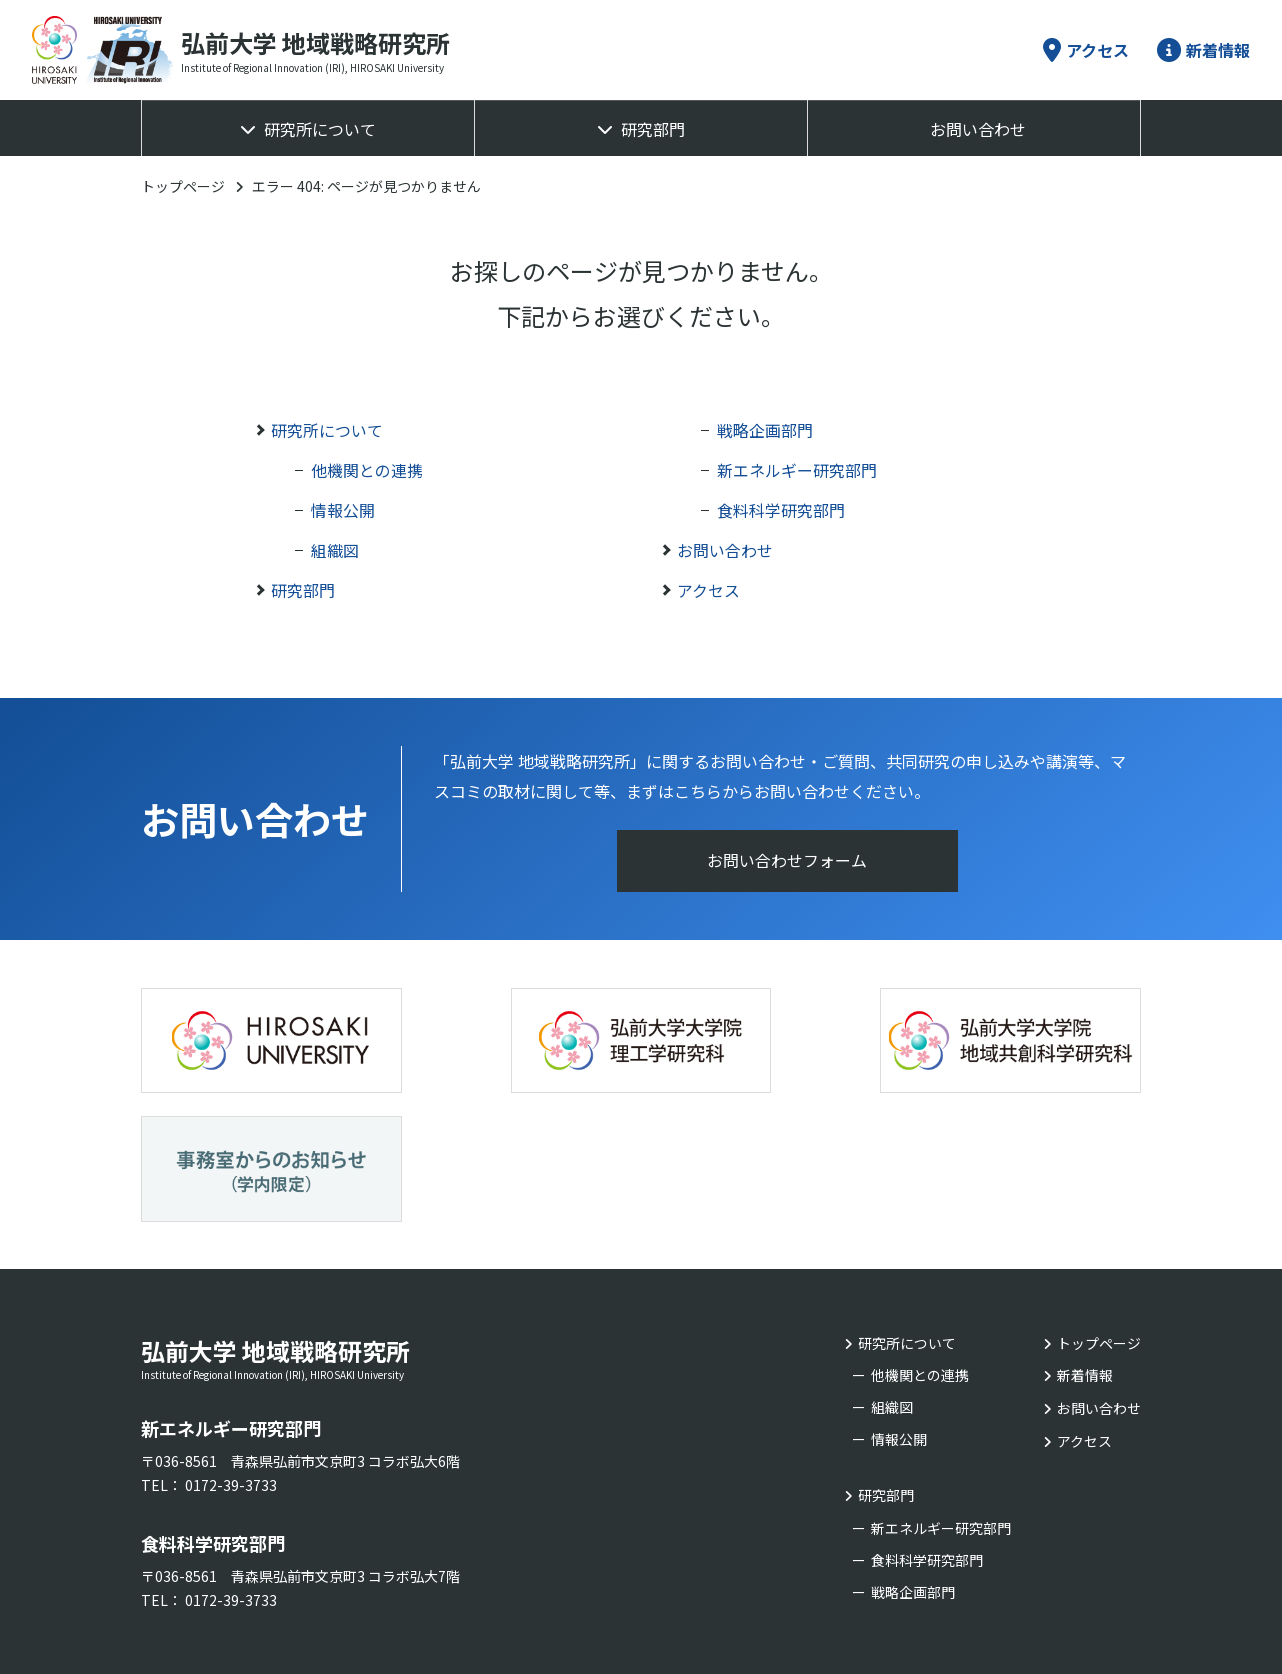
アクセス (1086, 50)
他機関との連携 (367, 470)
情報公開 (343, 510)
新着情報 (1203, 50)
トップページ (183, 186)
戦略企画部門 (765, 430)
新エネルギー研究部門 (797, 470)
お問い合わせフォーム (788, 861)
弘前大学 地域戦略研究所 (341, 1219)
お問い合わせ (978, 129)
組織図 (335, 550)
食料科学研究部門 (781, 510)
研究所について (320, 129)
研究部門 (653, 129)
